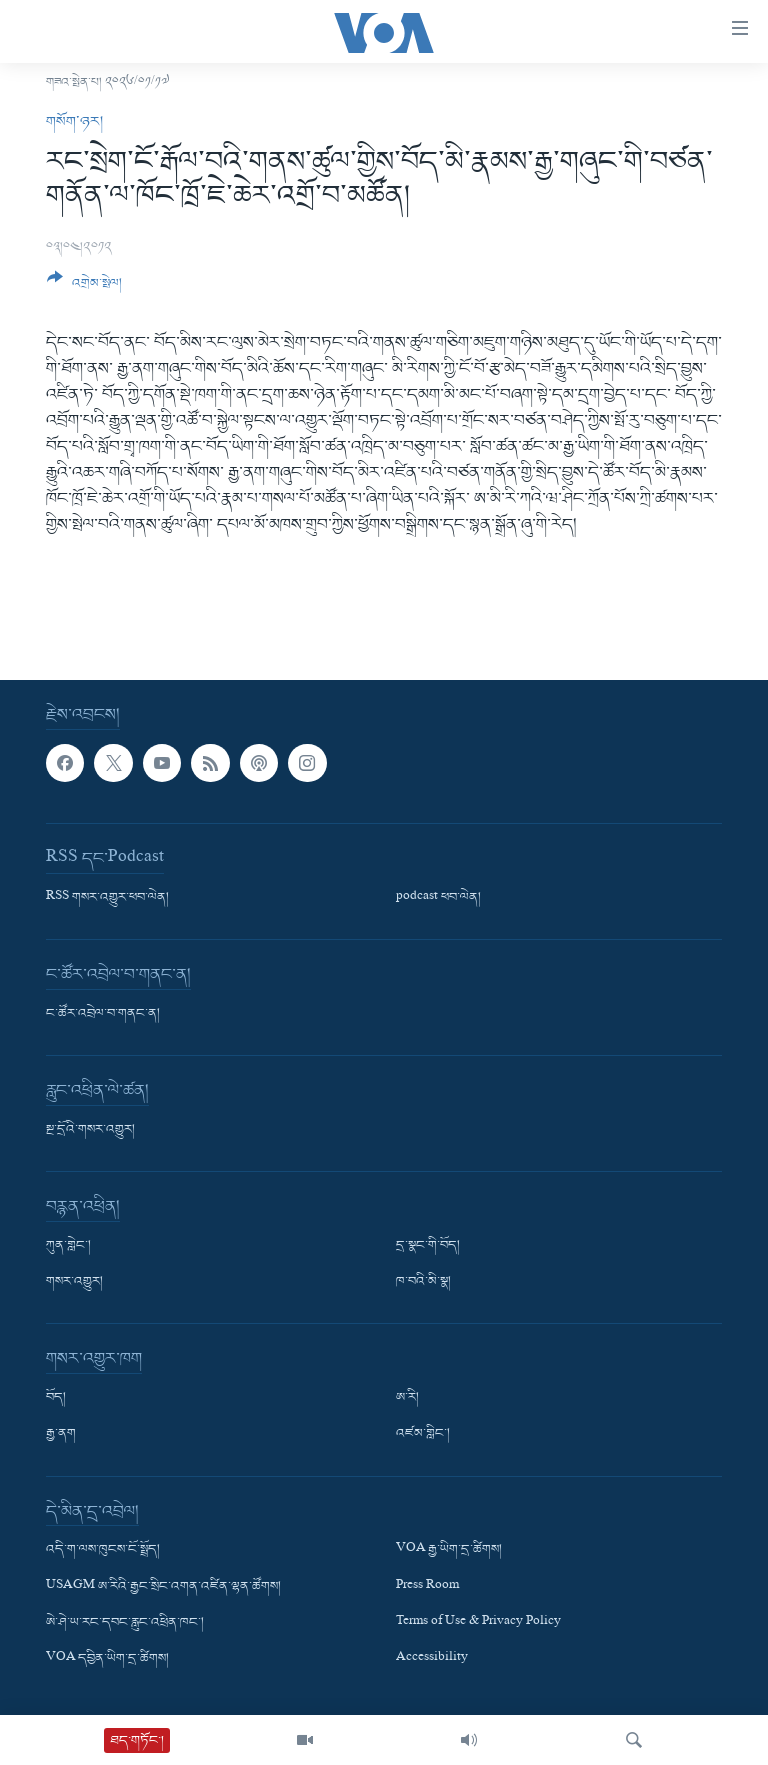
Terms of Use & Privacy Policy (478, 1623)
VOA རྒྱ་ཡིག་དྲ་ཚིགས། (449, 1551)
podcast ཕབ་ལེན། (438, 899)
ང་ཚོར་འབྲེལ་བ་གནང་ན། (103, 1015)
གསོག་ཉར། (74, 122)
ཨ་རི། (407, 1399)
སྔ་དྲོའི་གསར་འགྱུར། (90, 1131)
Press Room (427, 1587)
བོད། (56, 1399)
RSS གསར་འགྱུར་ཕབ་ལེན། (107, 899)
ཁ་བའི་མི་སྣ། (423, 1283)
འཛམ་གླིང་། (423, 1435)
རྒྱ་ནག (61, 1435)
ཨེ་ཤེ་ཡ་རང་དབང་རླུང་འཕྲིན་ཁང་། (125, 1623)
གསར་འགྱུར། (74, 1283)
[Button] (84, 288)
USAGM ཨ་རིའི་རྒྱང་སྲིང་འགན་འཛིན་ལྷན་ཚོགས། (163, 1587)
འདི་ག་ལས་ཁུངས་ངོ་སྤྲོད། (103, 1551)
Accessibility (432, 1659)
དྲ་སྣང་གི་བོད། (428, 1247)
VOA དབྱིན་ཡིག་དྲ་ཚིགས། (107, 1659)
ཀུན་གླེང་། (68, 1247)
